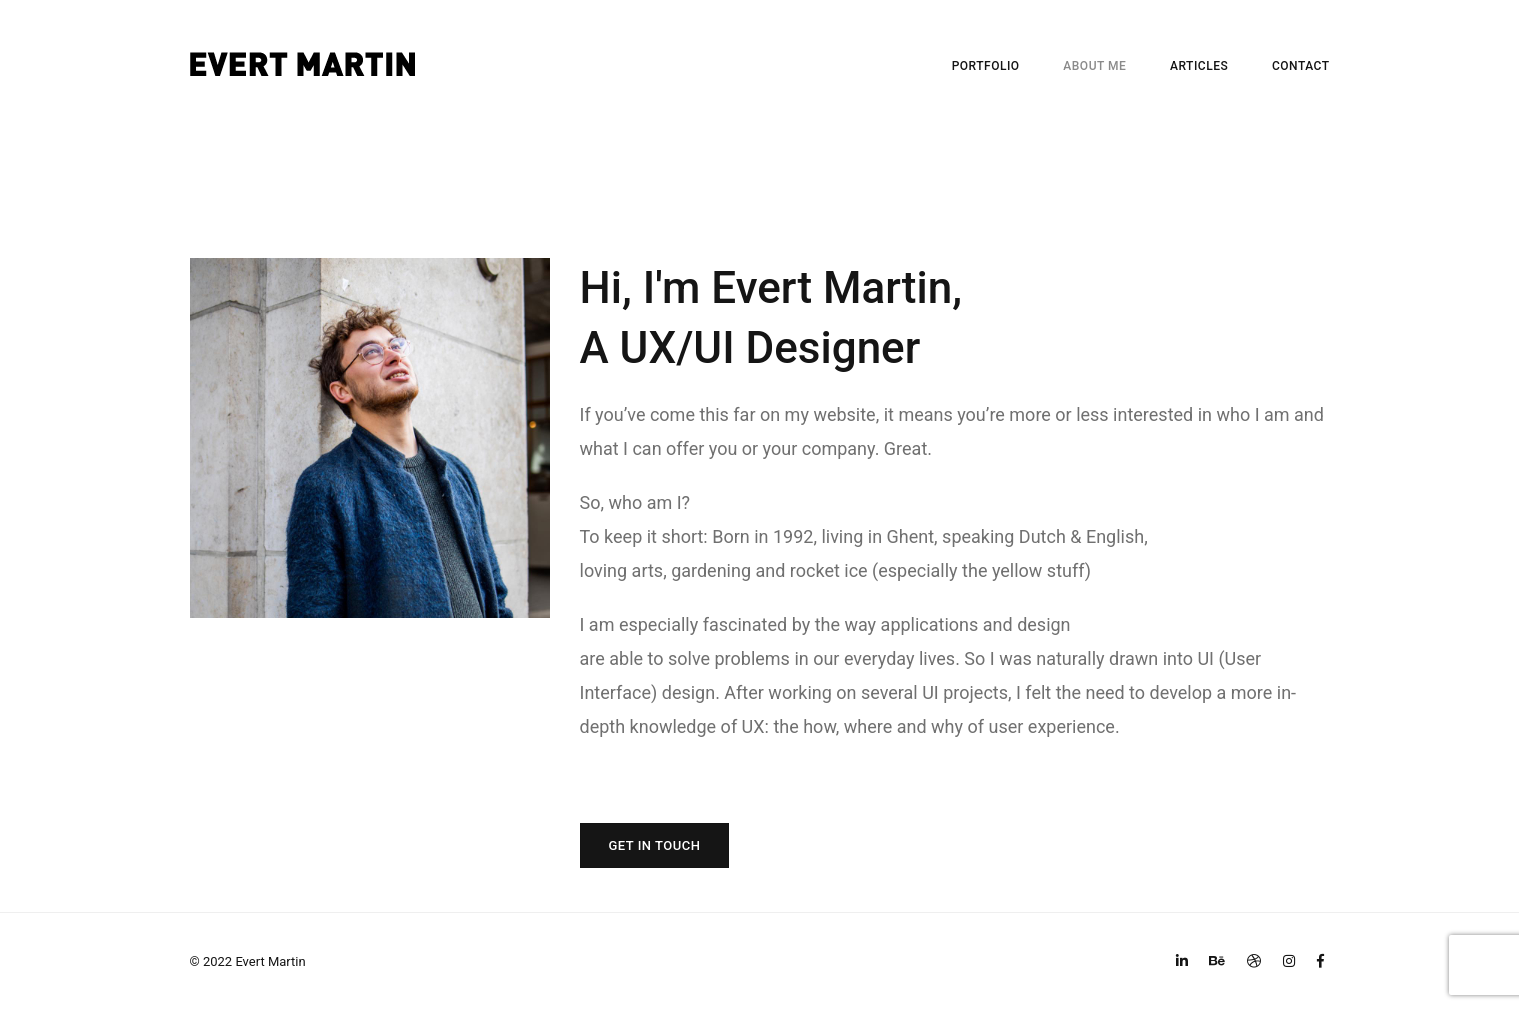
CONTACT (1301, 66)
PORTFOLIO (986, 66)
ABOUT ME (1094, 66)
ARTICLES (1199, 66)
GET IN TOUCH (655, 845)
